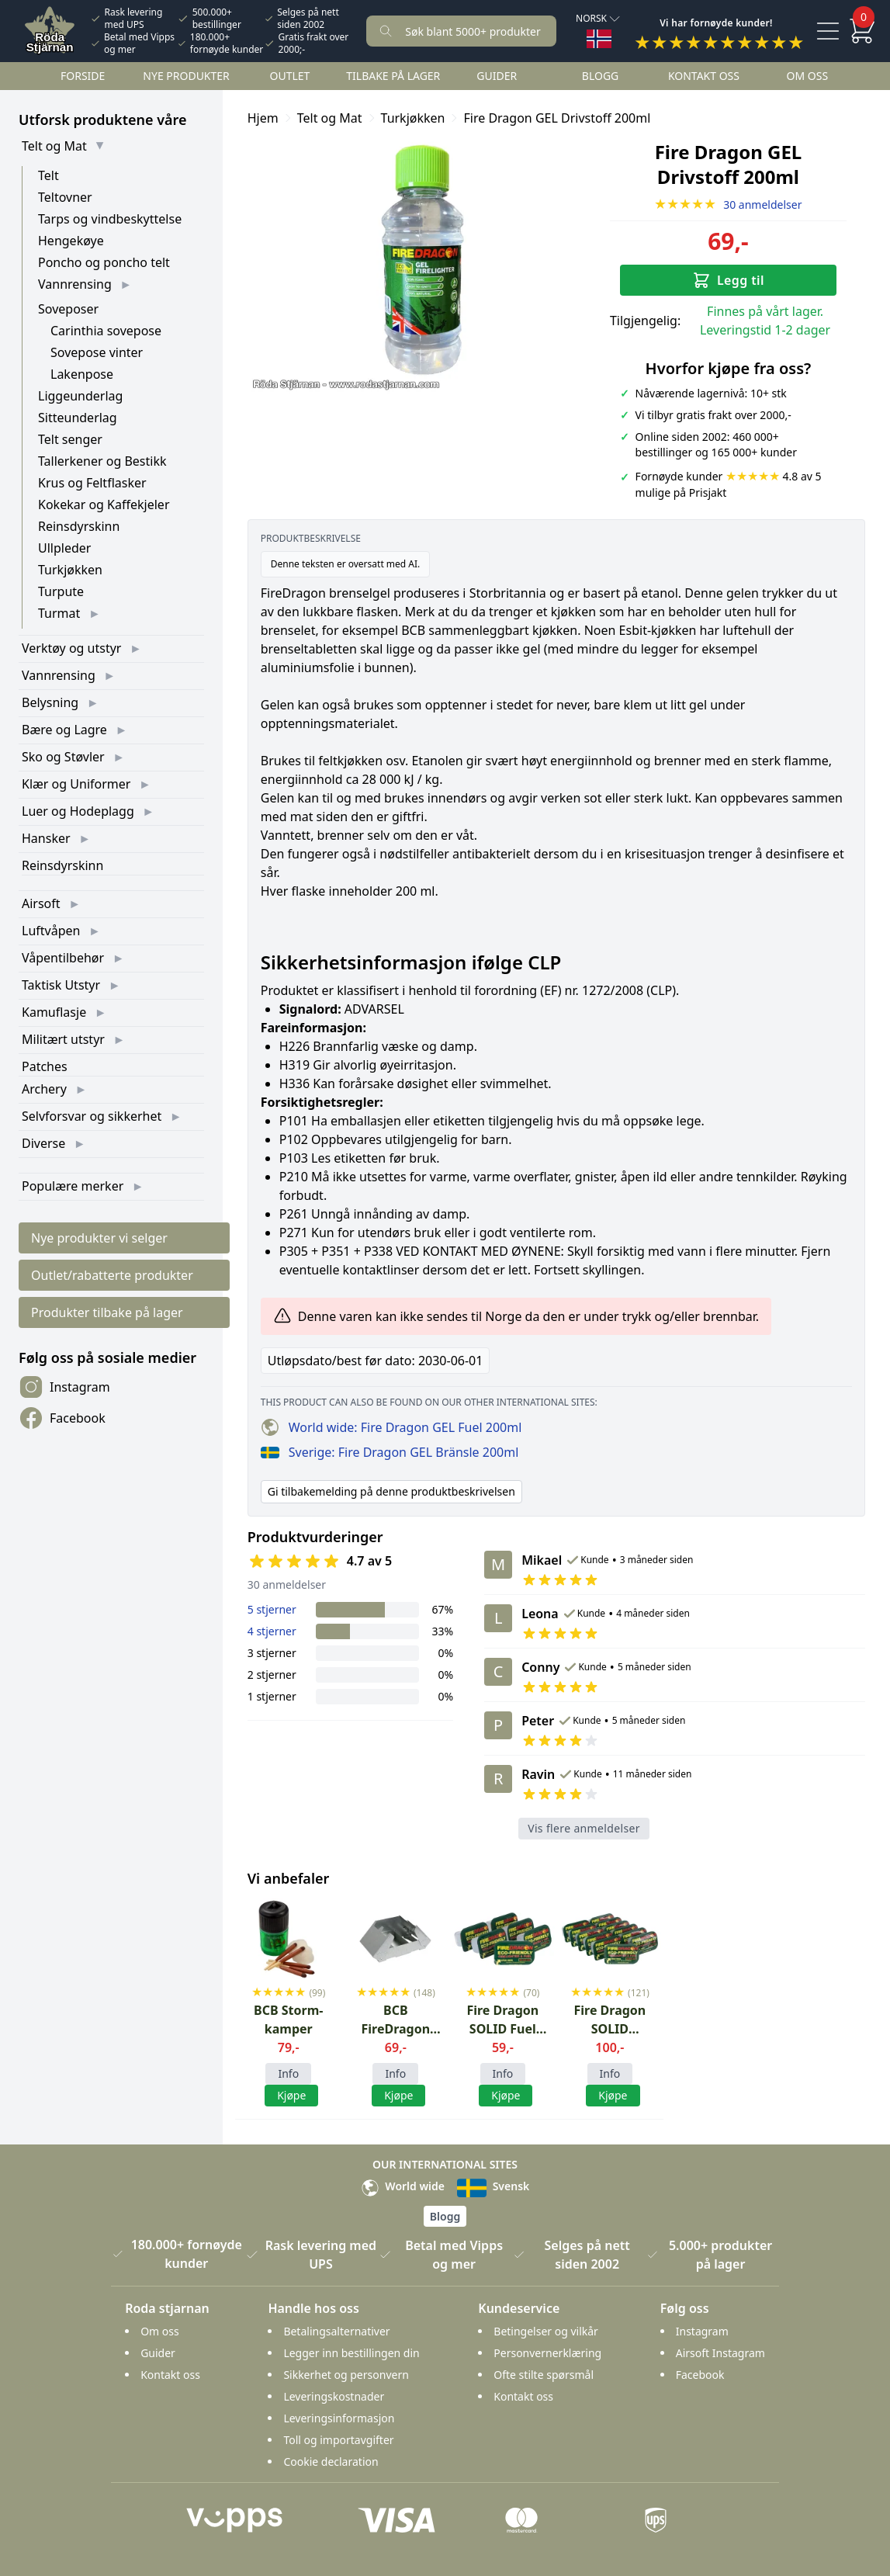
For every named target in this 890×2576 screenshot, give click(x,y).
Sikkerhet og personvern (345, 2374)
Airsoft (41, 903)
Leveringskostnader (333, 2396)
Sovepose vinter (96, 352)
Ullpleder (64, 547)
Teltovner (65, 197)
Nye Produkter (186, 75)
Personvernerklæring (547, 2352)
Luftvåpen (51, 930)
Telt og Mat (54, 145)
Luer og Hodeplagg (78, 811)
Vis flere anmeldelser (584, 1828)
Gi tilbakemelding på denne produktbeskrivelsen (391, 1491)
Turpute (61, 591)
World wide (403, 2186)
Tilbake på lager (393, 75)
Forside (83, 75)
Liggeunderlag (80, 395)
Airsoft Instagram (720, 2352)
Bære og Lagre (64, 729)
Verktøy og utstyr (71, 648)
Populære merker (72, 1185)
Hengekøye (71, 240)
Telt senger (70, 439)
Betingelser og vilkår (545, 2331)
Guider (496, 75)
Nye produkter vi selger (99, 1237)
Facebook (62, 1418)
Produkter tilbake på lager (107, 1312)
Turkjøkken (70, 569)
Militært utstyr (63, 1039)
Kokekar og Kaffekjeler (104, 504)
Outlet (290, 75)
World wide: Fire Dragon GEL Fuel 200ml (391, 1427)
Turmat (59, 613)
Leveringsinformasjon (338, 2418)
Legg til (728, 280)
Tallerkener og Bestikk (102, 461)
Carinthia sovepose (105, 330)
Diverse (43, 1143)
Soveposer (68, 308)
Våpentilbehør (63, 957)
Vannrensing (75, 284)
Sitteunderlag (77, 417)
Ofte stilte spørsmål (543, 2374)
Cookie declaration (330, 2461)
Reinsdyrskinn (78, 526)
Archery (44, 1088)
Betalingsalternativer (336, 2331)
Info (288, 2073)
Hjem (263, 118)
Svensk (493, 2186)
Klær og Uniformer (76, 783)
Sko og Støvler (63, 756)
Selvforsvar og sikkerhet (91, 1116)
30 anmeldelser (728, 204)
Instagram (64, 1387)
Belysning (50, 702)
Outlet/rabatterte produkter (112, 1275)
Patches (45, 1066)
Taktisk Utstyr (61, 984)
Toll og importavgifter (338, 2439)
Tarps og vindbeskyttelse (110, 218)
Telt (48, 175)
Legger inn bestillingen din (351, 2352)
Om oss (808, 75)
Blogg (600, 75)
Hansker (46, 838)
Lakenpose (81, 374)
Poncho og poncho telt (104, 262)
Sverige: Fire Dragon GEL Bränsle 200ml (390, 1452)
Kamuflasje (54, 1012)
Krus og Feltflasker (92, 482)
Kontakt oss (703, 75)
